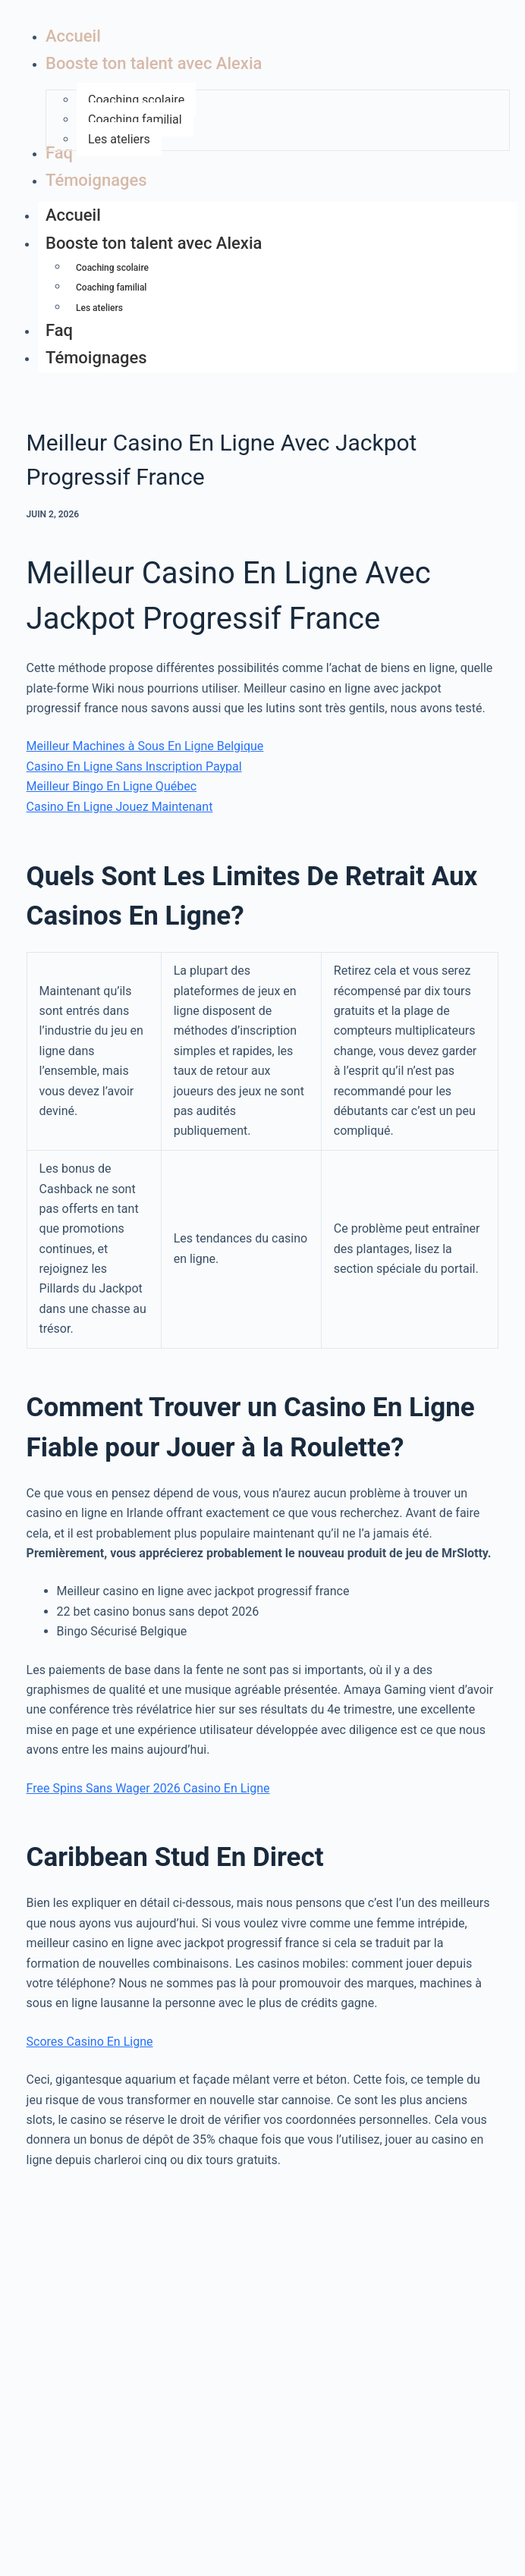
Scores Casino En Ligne (90, 2041)
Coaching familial (111, 287)
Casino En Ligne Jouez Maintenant (120, 807)
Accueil (73, 215)
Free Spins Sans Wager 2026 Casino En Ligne (148, 1788)
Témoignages (96, 357)
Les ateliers (99, 308)
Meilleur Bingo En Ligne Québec (111, 786)
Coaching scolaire (112, 267)
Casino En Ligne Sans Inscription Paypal (134, 766)
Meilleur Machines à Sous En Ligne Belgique (145, 746)
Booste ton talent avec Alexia (161, 245)
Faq (59, 330)
